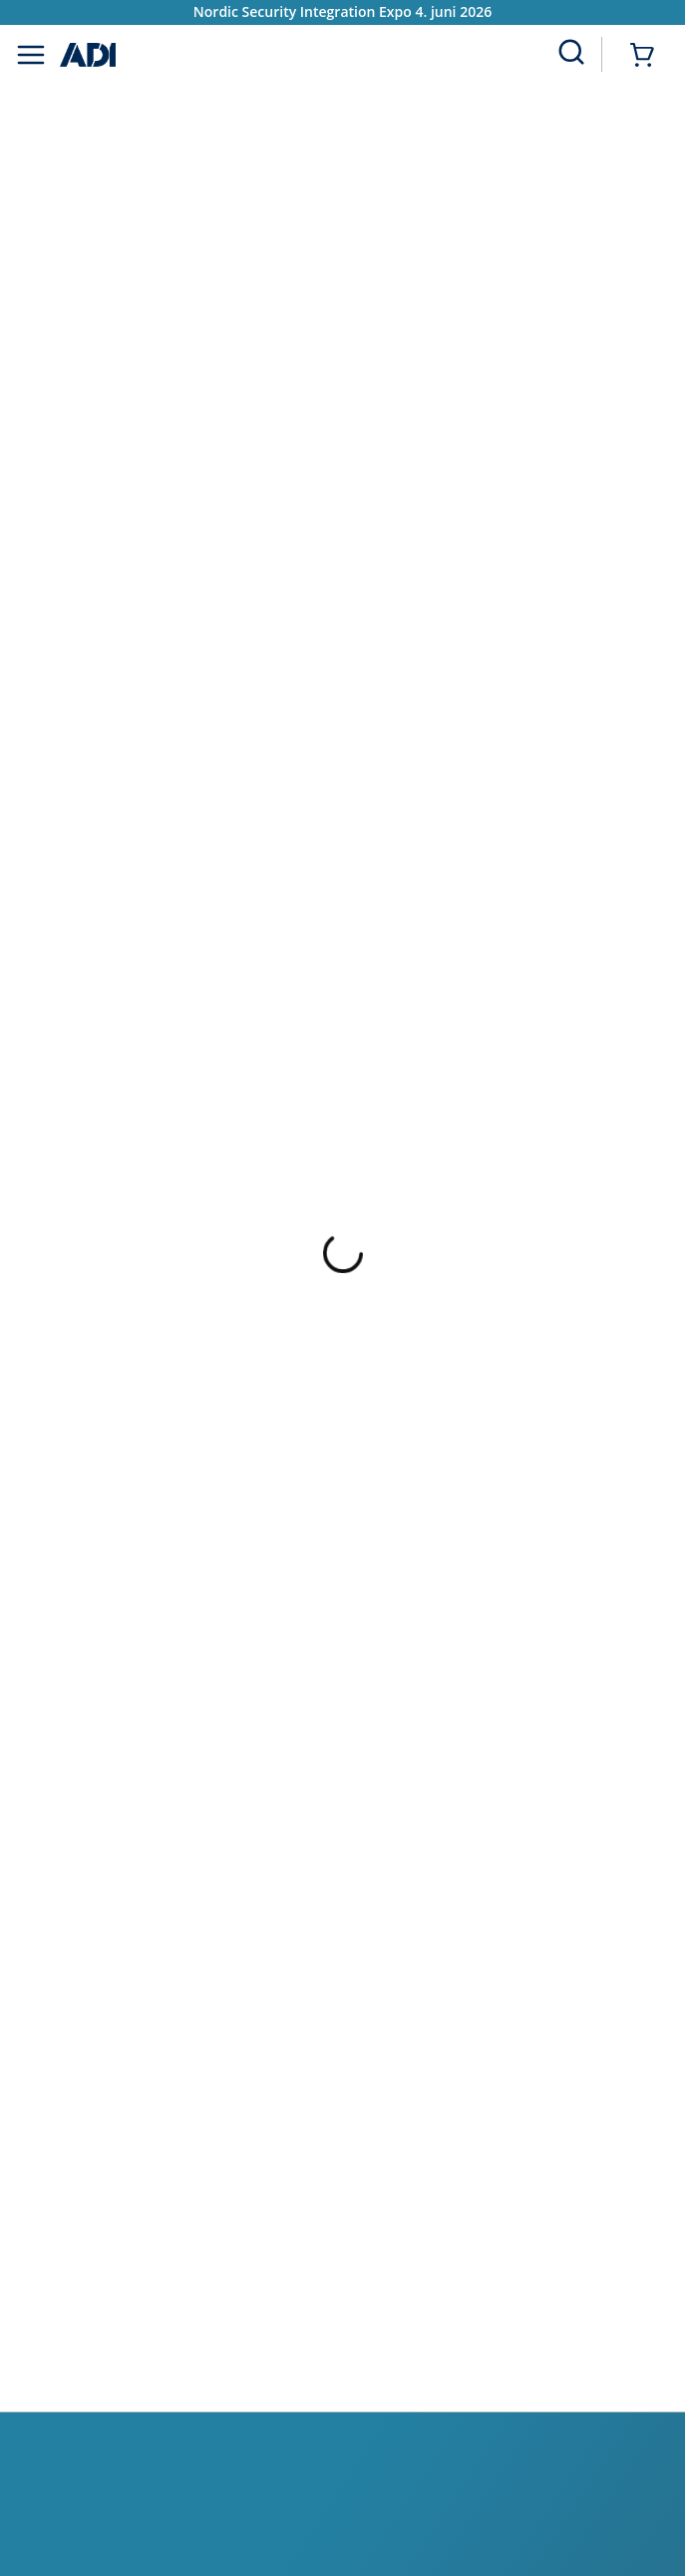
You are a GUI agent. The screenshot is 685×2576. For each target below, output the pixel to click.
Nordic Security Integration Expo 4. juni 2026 (342, 11)
